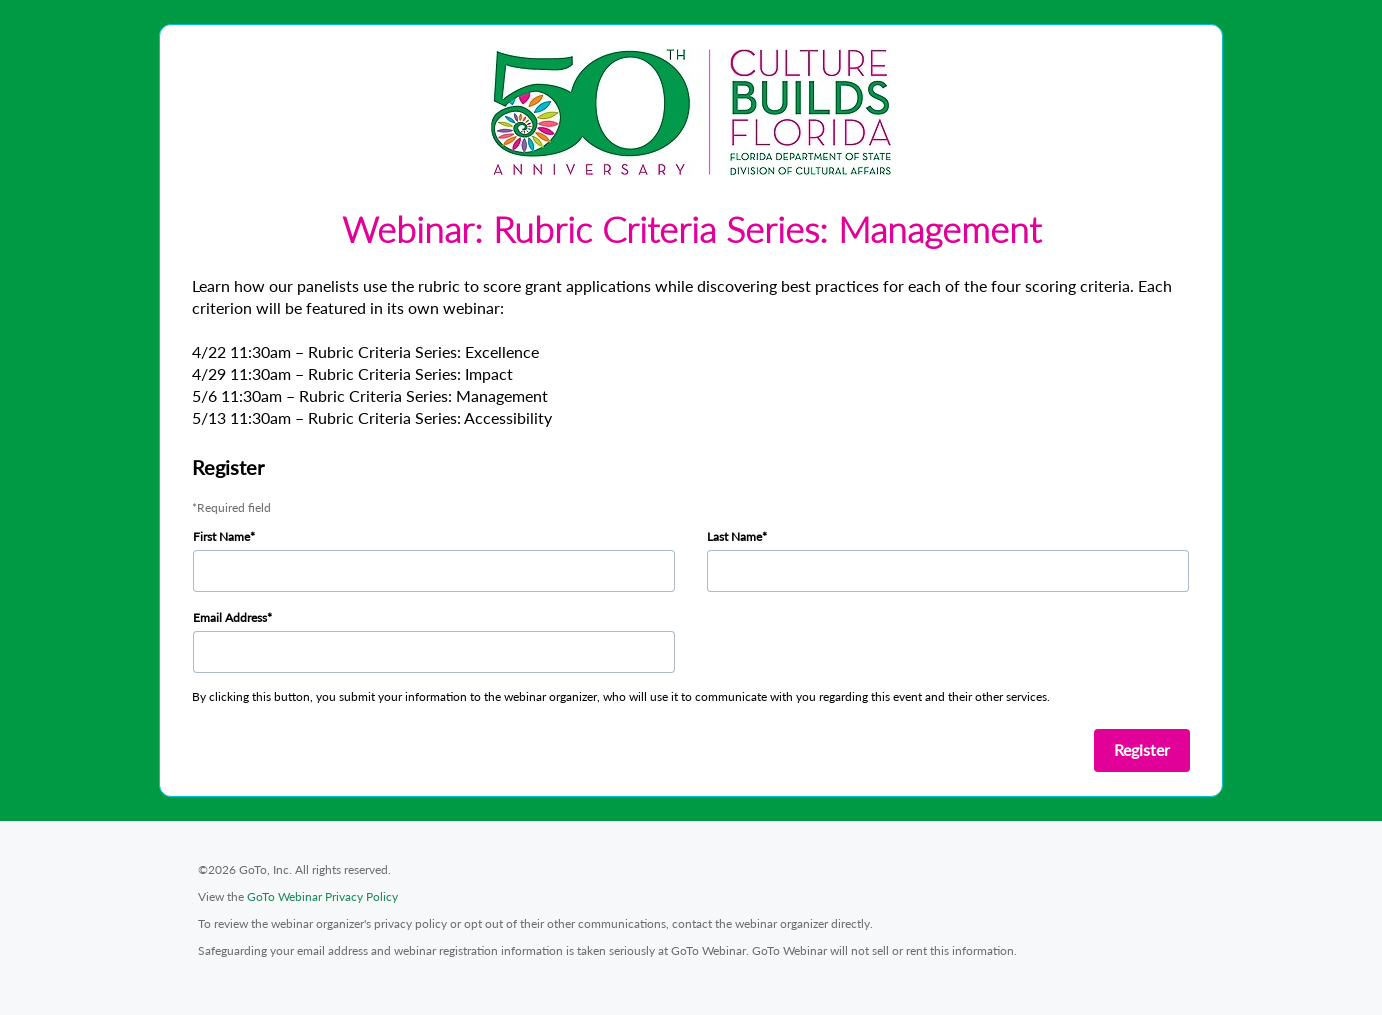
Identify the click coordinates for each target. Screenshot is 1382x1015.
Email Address (230, 617)
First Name (221, 536)
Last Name (734, 536)
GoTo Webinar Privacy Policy (322, 896)
